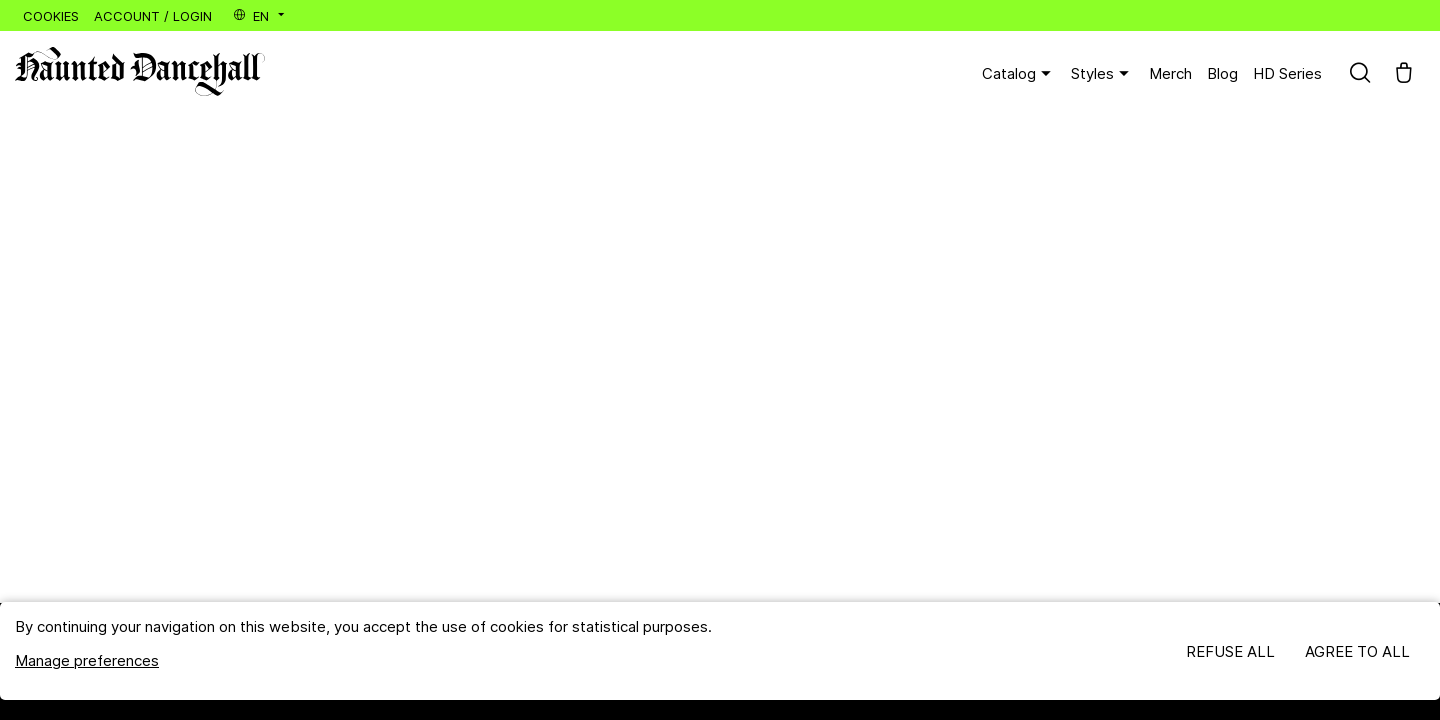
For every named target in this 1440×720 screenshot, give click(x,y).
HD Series (1287, 73)
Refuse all (1230, 651)
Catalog (1019, 74)
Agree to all (1357, 651)
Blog (1222, 73)
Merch (1170, 73)
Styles (1102, 74)
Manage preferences (87, 660)
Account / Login (153, 16)
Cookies (51, 16)
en (260, 16)
